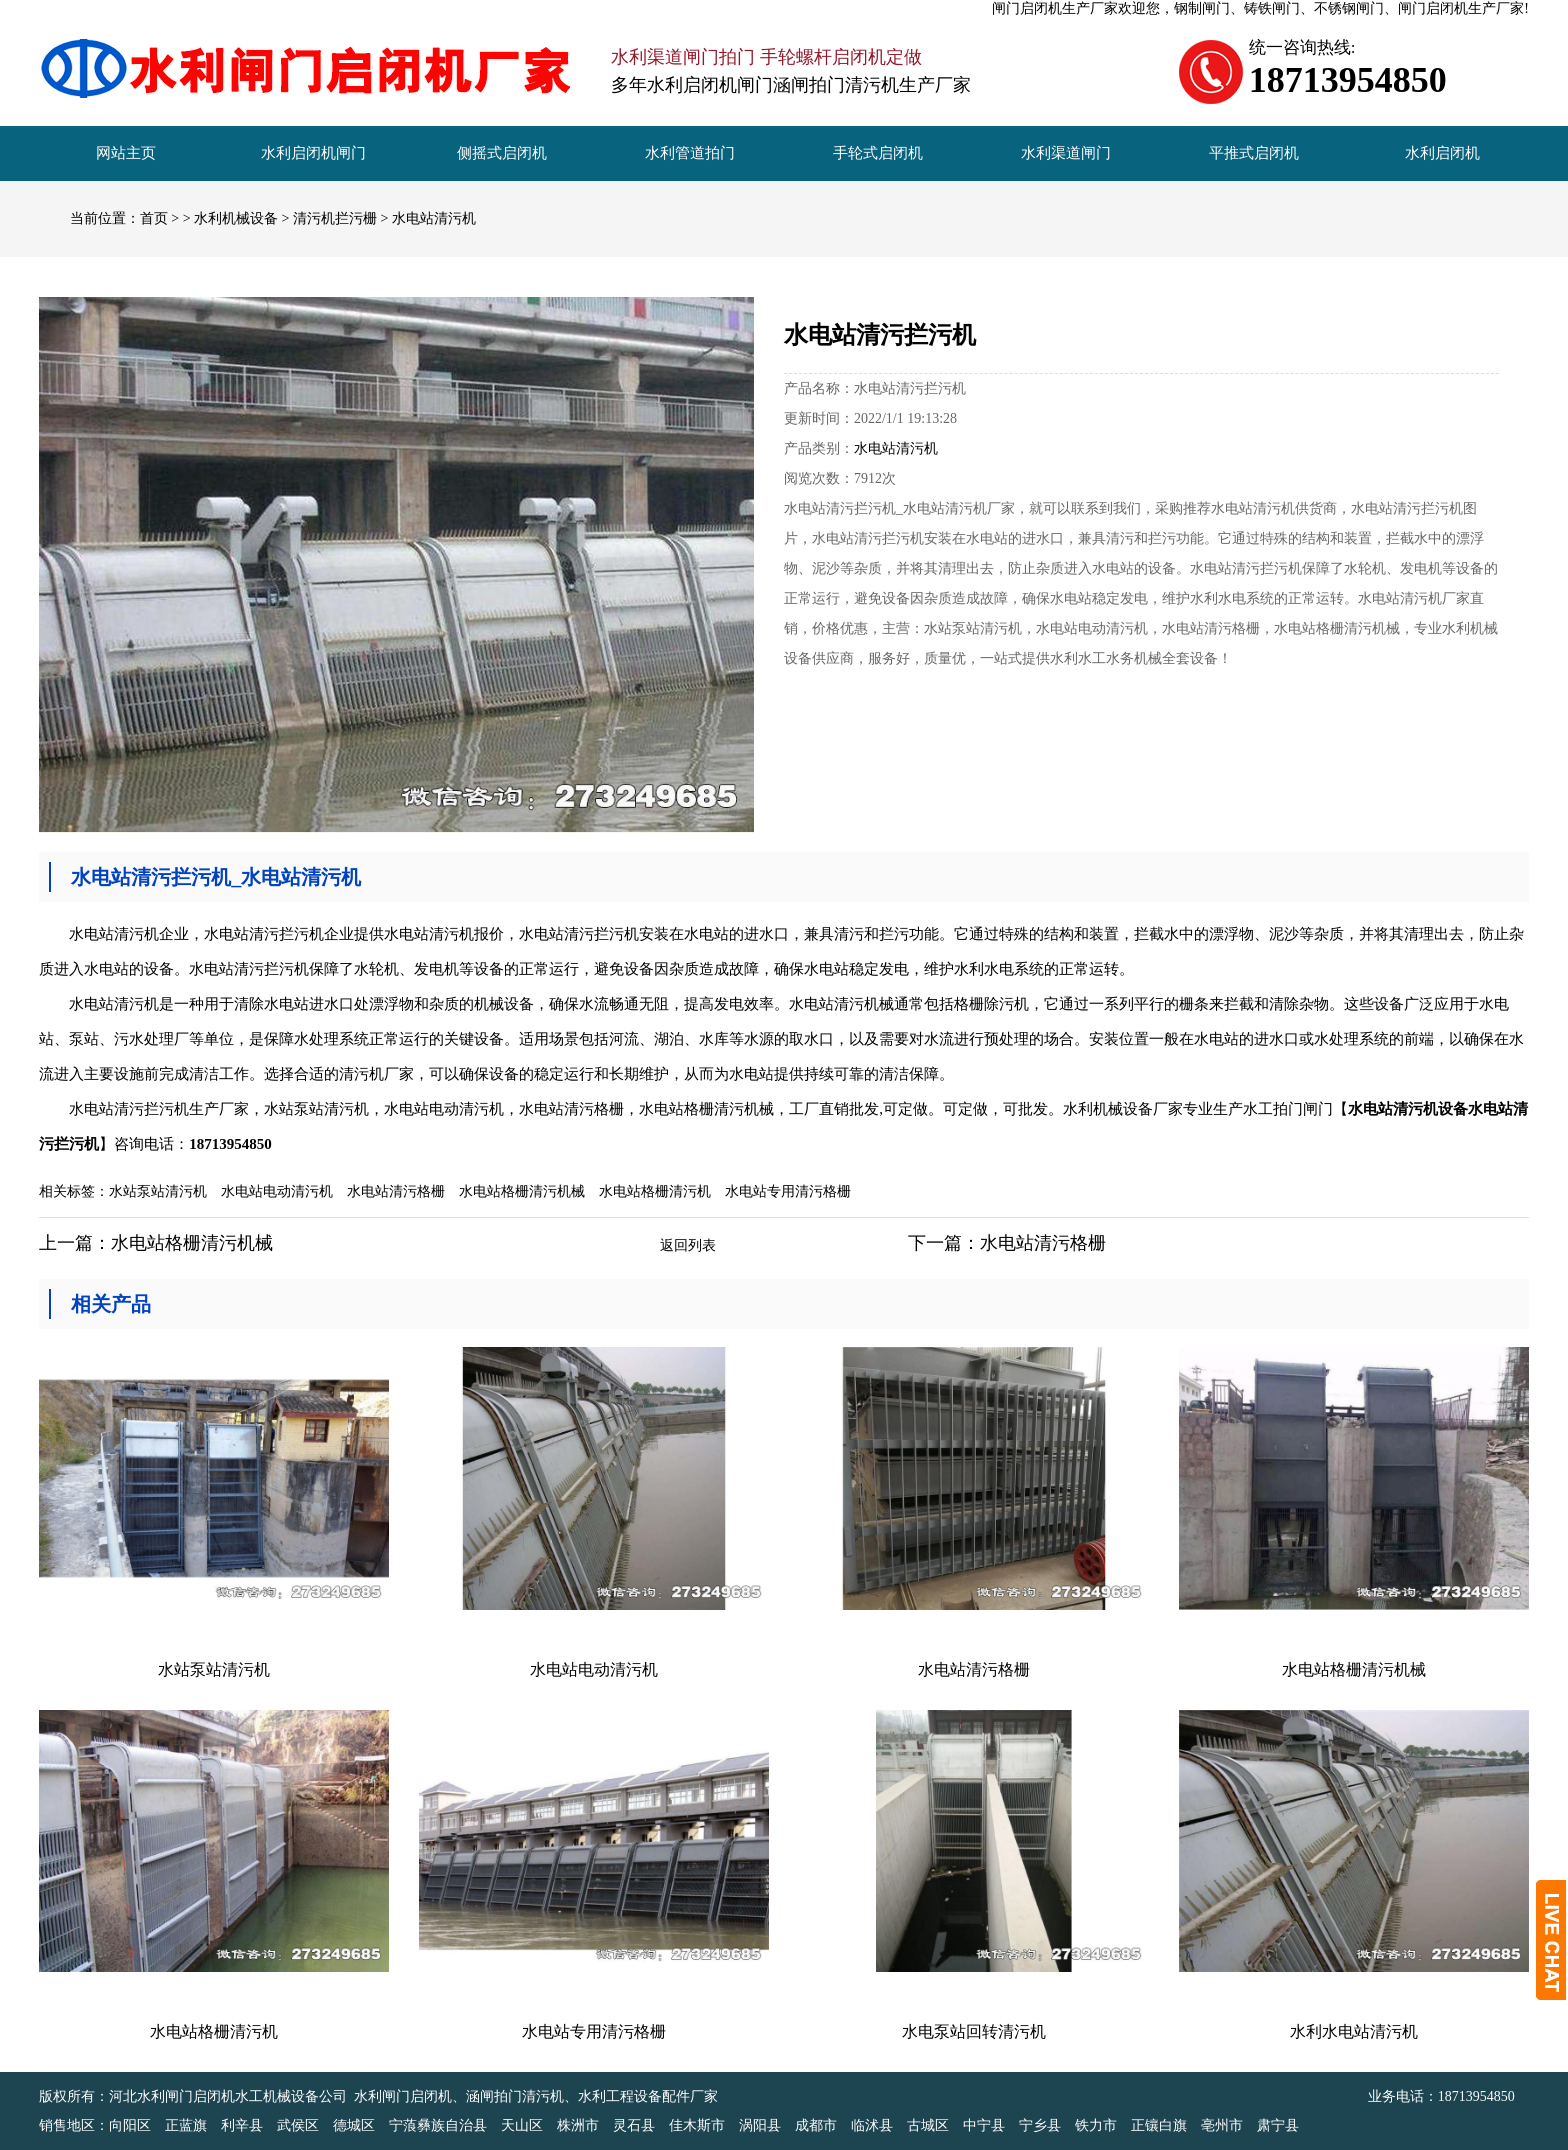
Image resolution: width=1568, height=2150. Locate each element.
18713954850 (1476, 2096)
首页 (154, 218)
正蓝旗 (186, 2125)
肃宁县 (1278, 2125)
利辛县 (242, 2125)
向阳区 (130, 2125)
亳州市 (1222, 2125)
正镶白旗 (1159, 2125)
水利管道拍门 (690, 153)
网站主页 (126, 153)
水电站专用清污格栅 (788, 1191)
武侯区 (298, 2125)
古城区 (928, 2125)
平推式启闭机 (1254, 153)
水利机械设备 (236, 218)
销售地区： (74, 2125)
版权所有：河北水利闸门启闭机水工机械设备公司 (193, 2096)
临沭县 (872, 2125)
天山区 (522, 2125)
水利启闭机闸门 (313, 153)
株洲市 (578, 2125)
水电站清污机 (434, 218)
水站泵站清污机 (158, 1191)
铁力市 (1096, 2125)
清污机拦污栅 (335, 218)
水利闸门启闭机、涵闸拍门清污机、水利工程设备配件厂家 (536, 2096)
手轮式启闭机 (878, 153)
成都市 (816, 2125)
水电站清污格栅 (396, 1191)
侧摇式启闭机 (502, 153)
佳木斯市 (697, 2125)
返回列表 (688, 1245)
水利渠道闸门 (1066, 153)
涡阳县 (760, 2125)
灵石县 (634, 2125)
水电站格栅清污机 (655, 1191)
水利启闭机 (1442, 153)
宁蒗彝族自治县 (438, 2125)
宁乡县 (1040, 2125)
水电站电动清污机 (277, 1191)
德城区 (354, 2125)
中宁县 (984, 2125)
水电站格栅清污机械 (522, 1191)
